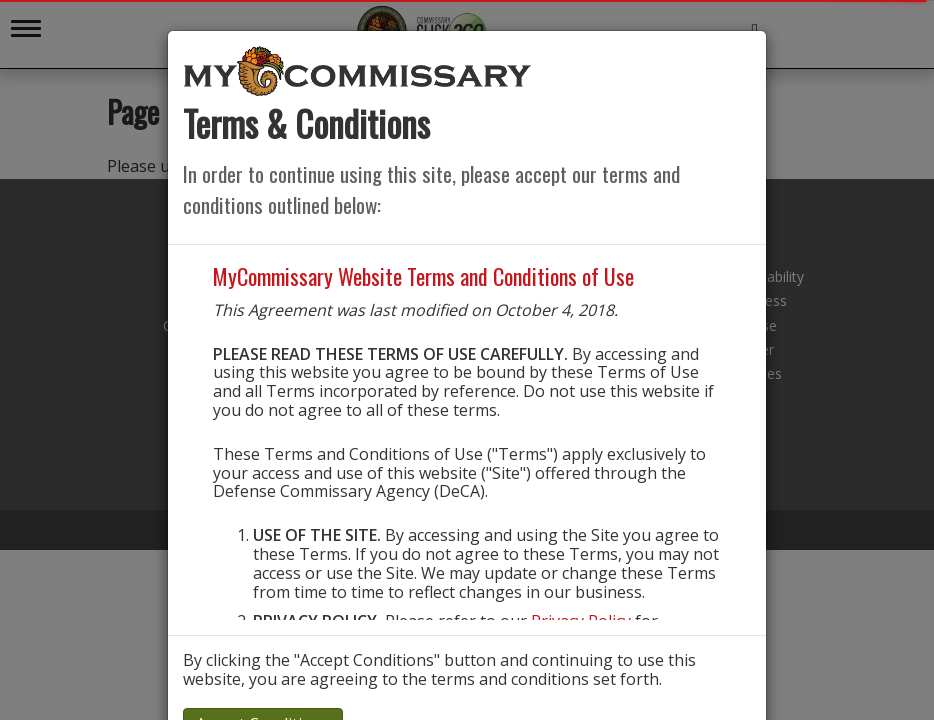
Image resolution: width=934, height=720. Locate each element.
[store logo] (358, 70)
